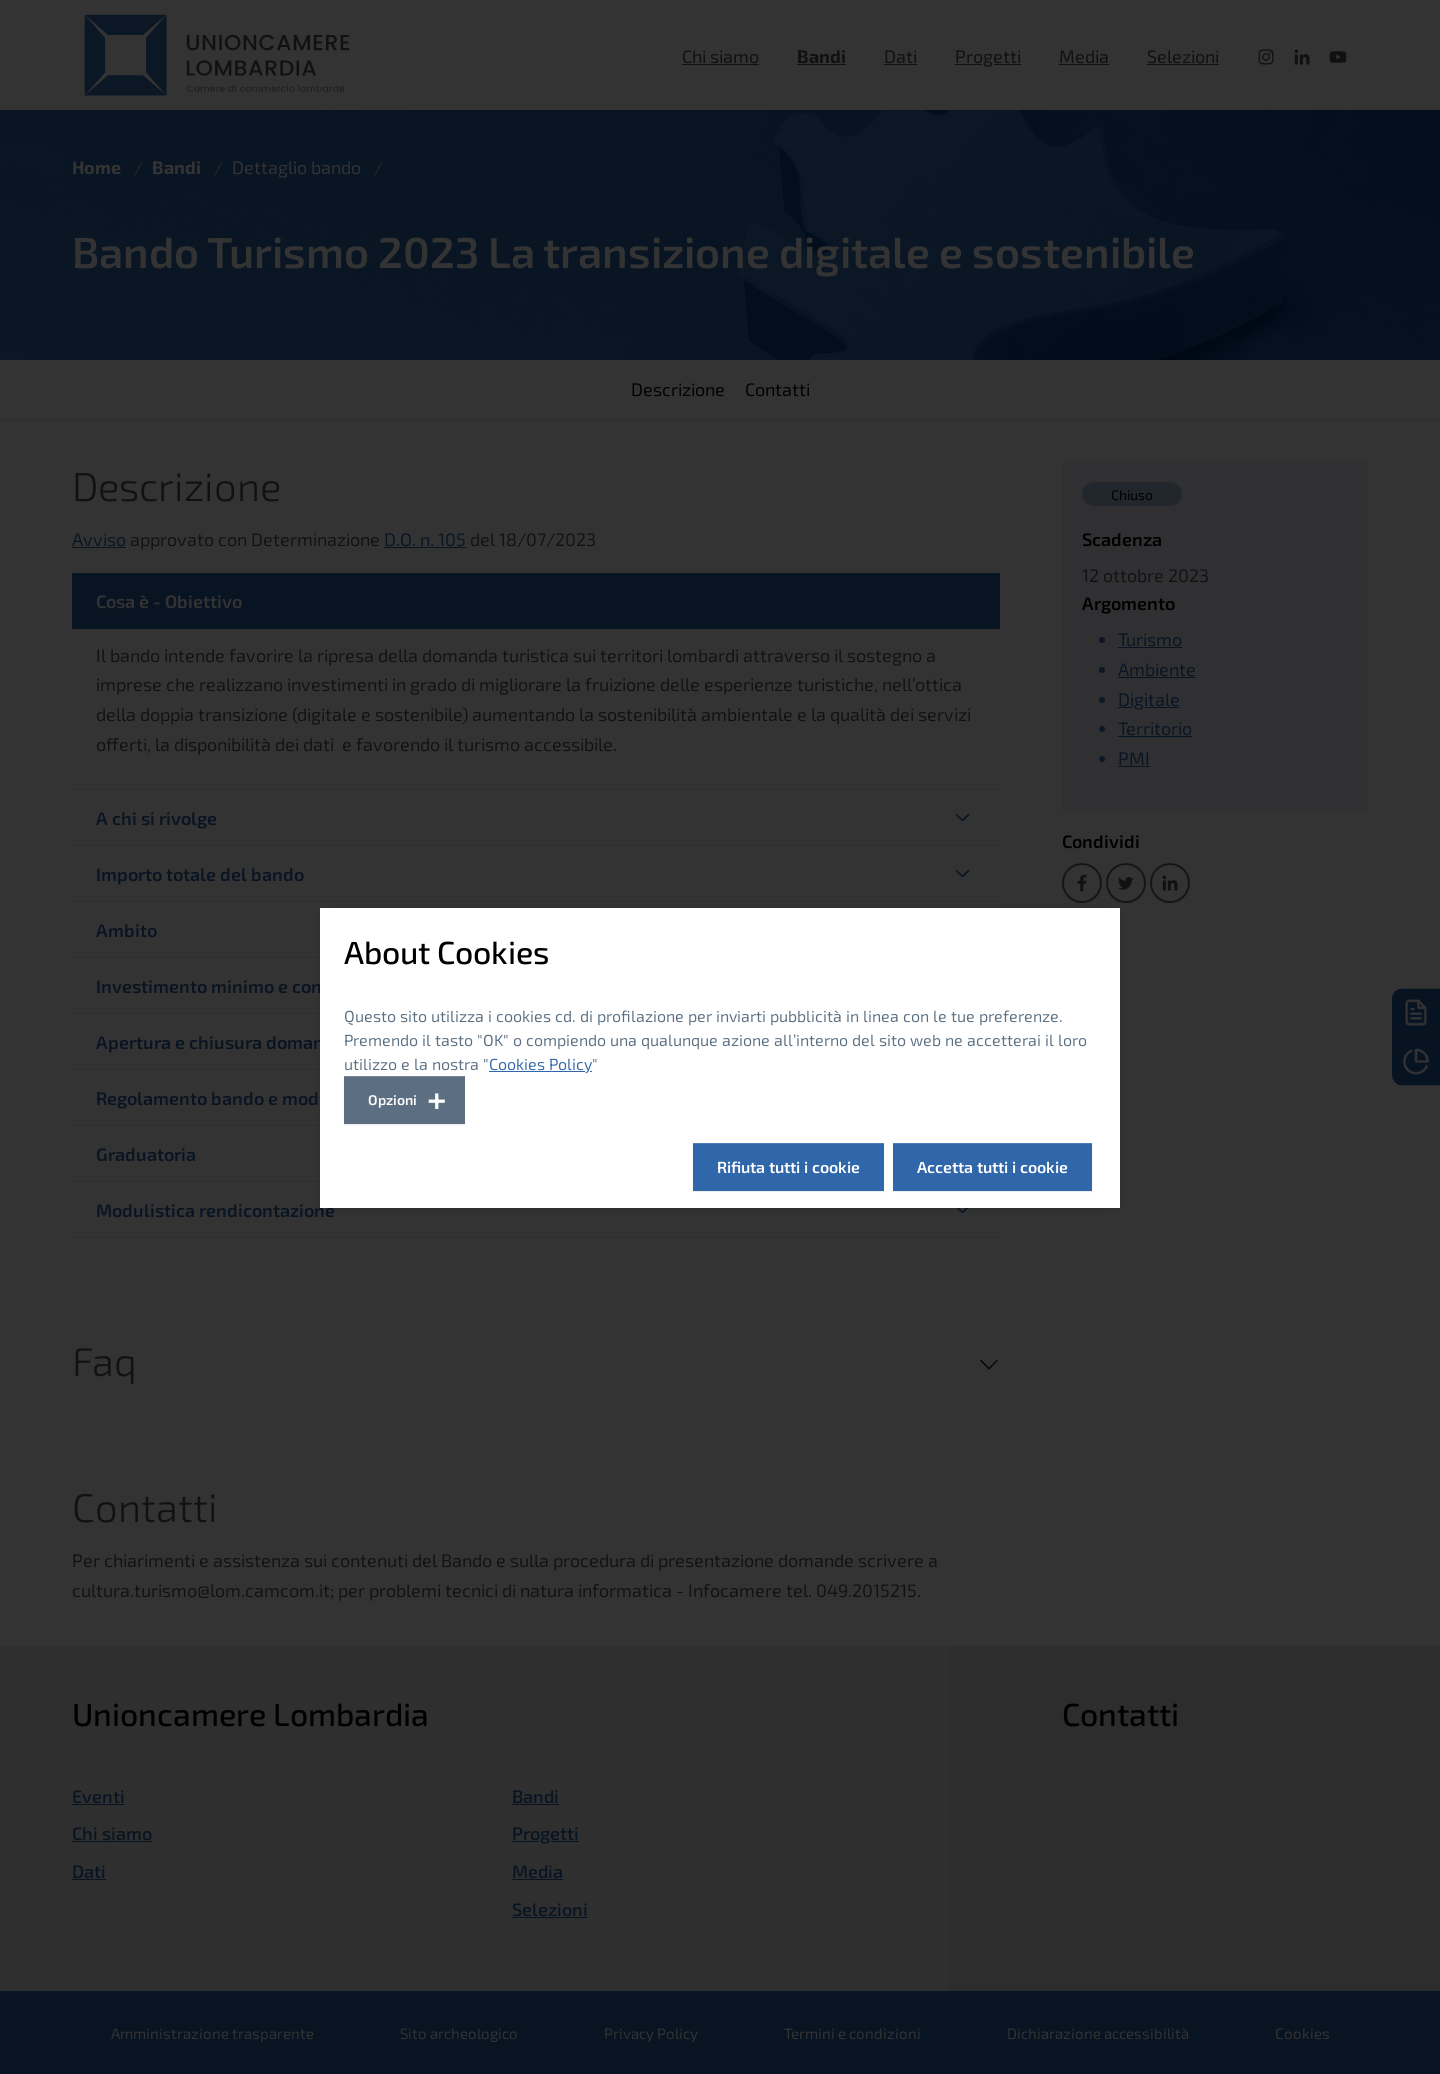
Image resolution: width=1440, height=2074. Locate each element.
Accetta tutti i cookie (992, 1166)
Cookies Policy (540, 1063)
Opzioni (392, 1099)
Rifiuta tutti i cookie (788, 1166)
